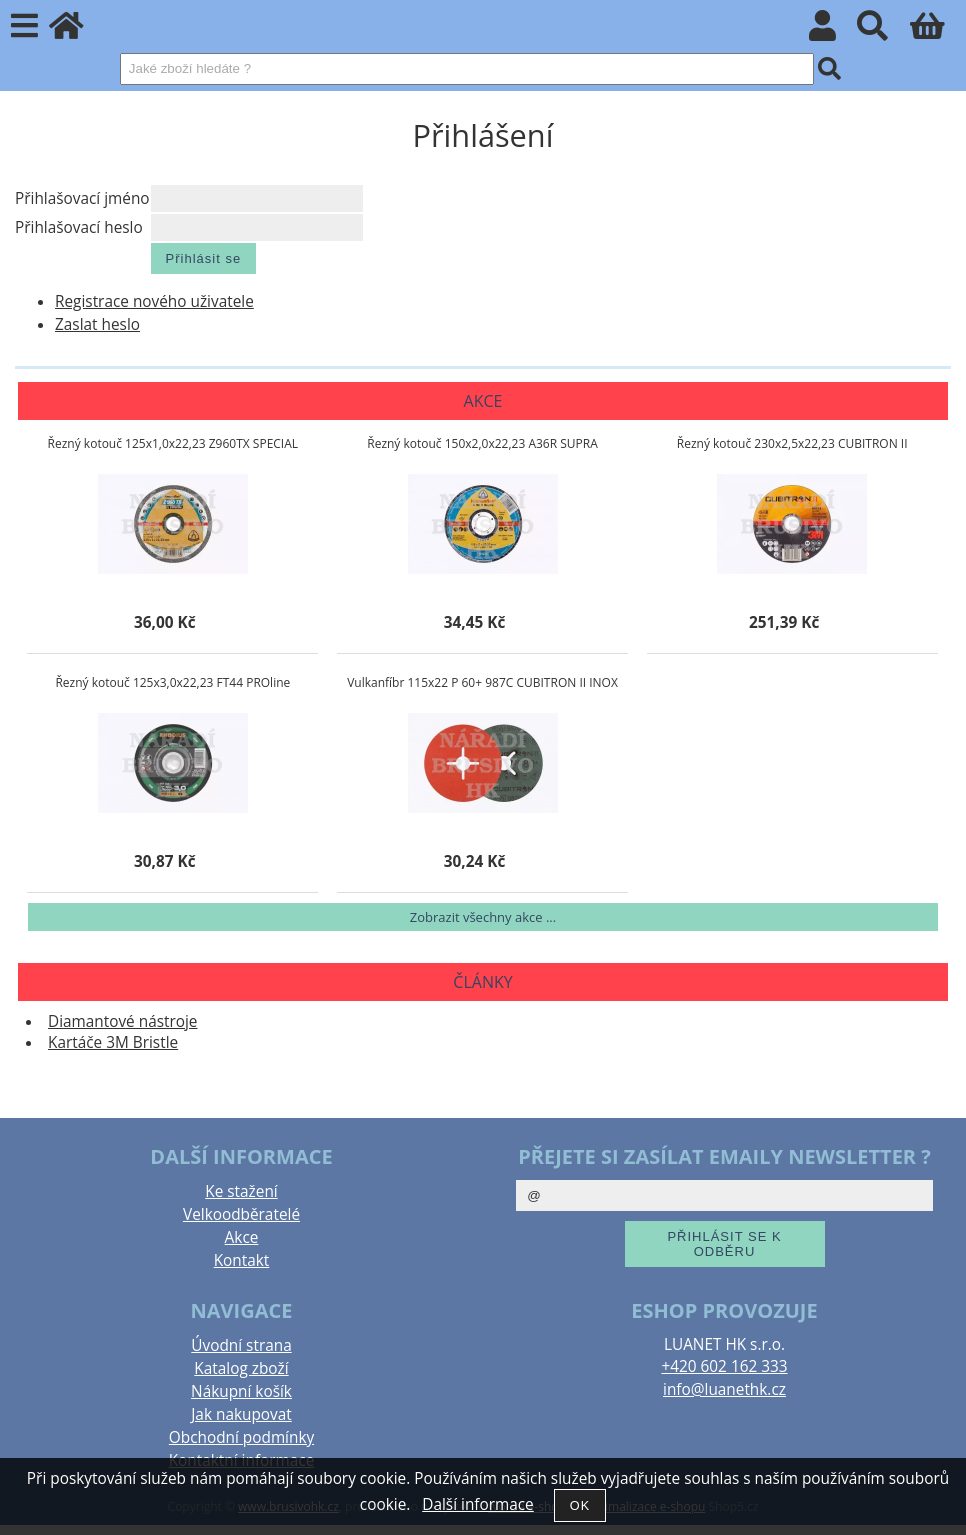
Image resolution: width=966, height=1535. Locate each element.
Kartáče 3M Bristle (113, 1042)
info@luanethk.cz (724, 1389)
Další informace (477, 1504)
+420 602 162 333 (724, 1366)
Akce (242, 1237)
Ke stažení (241, 1191)
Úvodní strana (241, 1345)
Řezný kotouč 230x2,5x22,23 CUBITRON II (792, 443)
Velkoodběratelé (241, 1214)
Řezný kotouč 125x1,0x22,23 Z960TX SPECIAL (173, 443)
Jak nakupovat (241, 1414)
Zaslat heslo (97, 324)
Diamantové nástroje (123, 1021)
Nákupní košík (241, 1391)
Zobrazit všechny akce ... (483, 917)
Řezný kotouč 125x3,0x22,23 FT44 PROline (172, 682)
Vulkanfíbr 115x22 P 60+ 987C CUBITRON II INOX (482, 682)
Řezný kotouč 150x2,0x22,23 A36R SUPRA (482, 443)
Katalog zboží (241, 1368)
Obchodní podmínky (241, 1437)
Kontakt (242, 1260)
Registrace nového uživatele (154, 301)
